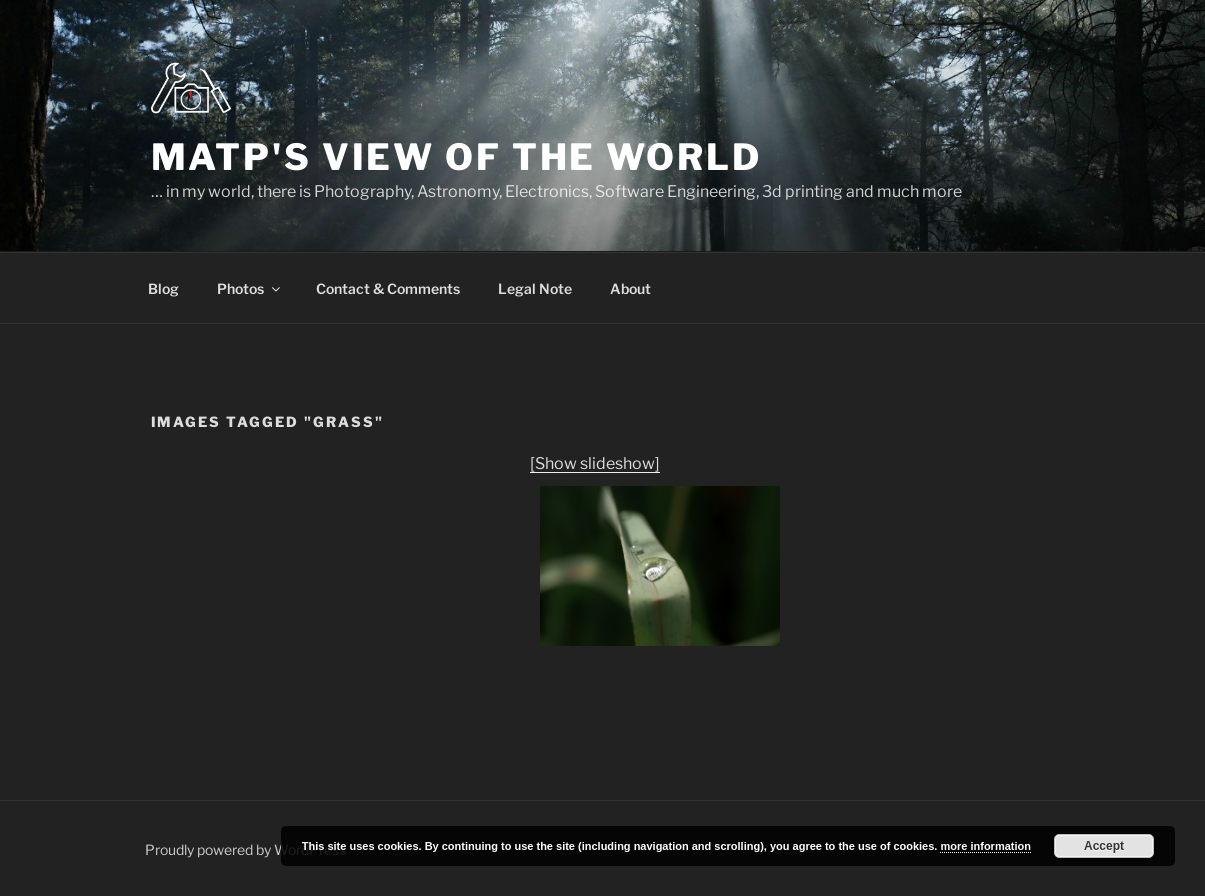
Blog (163, 288)
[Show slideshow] (595, 463)
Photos (250, 288)
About (630, 288)
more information (985, 846)
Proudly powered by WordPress (245, 849)
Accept (1104, 846)
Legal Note (535, 288)
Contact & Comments (388, 288)
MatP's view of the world (456, 157)
